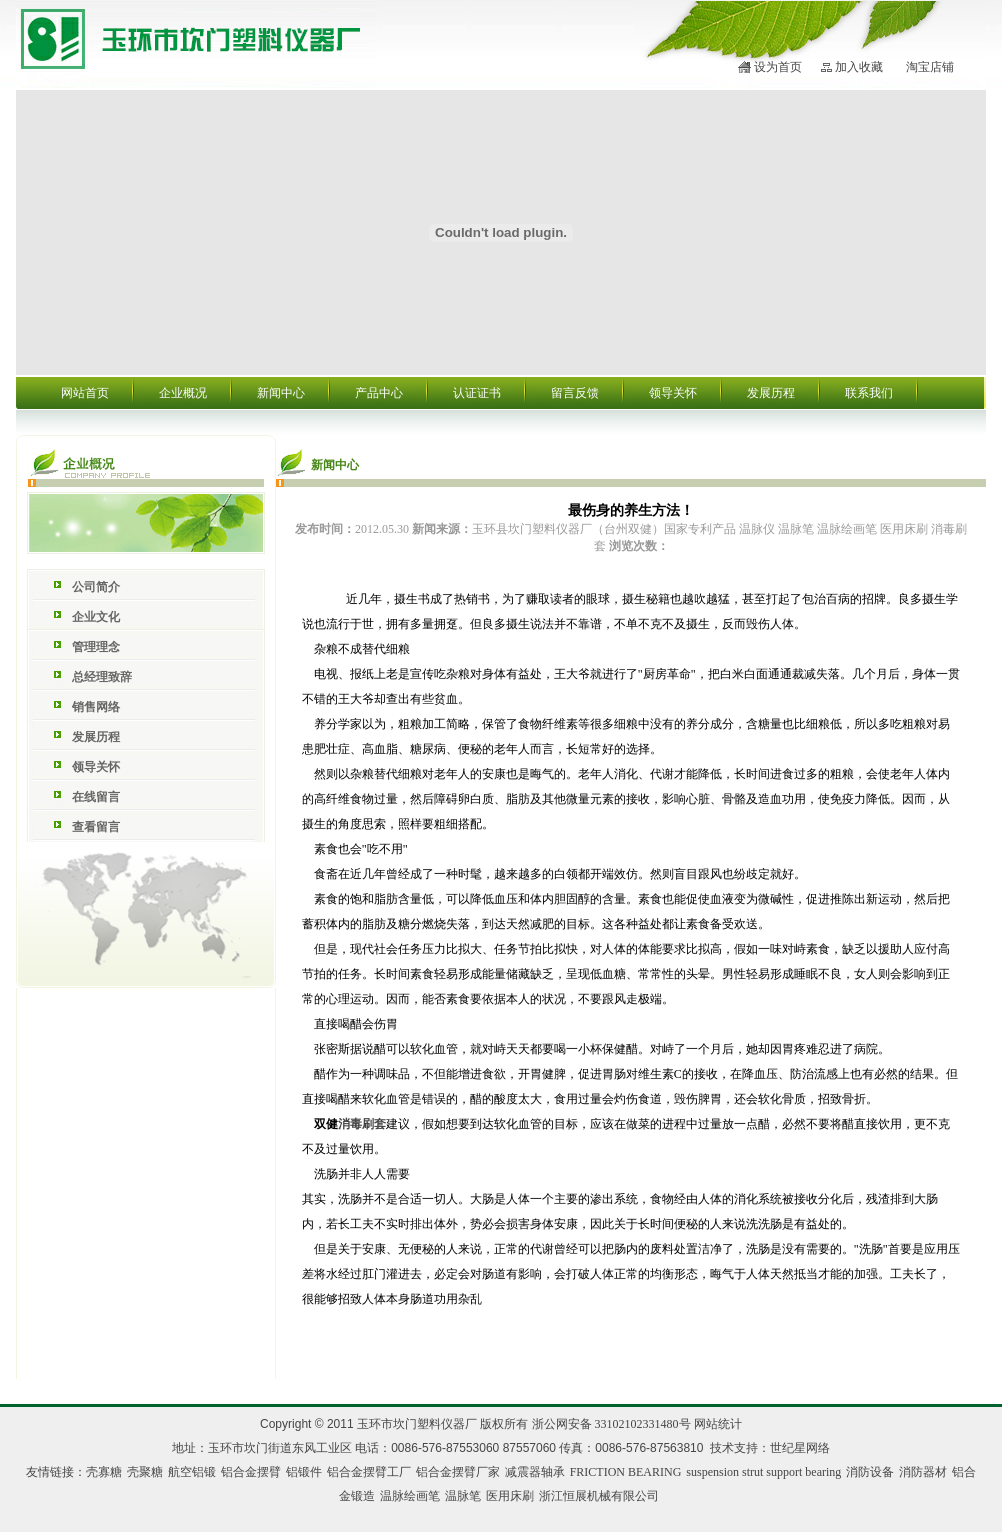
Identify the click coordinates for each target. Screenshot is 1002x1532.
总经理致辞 (102, 677)
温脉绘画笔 (410, 1496)
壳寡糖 (104, 1472)
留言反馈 (575, 393)
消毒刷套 (362, 1124)
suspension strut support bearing (763, 1472)
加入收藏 (859, 67)
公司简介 (96, 587)
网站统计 (718, 1424)
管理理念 (96, 647)
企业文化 (96, 617)
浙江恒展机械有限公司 (599, 1496)
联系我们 (869, 393)
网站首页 (85, 393)
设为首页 (778, 67)
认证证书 (477, 393)
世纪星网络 (800, 1448)
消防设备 (870, 1472)
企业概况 (183, 393)
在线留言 (96, 797)
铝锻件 (304, 1472)
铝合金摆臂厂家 (458, 1472)
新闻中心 (281, 393)
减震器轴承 (535, 1472)
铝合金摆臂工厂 (369, 1472)
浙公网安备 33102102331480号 (611, 1424)
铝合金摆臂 (251, 1472)
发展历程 (771, 393)
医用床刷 (510, 1496)
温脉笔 (463, 1496)
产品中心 (379, 393)
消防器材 (923, 1472)
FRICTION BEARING (626, 1472)
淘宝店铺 (930, 67)
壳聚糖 (145, 1472)
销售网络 (96, 707)
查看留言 (96, 827)
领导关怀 (673, 393)
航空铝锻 (192, 1472)
